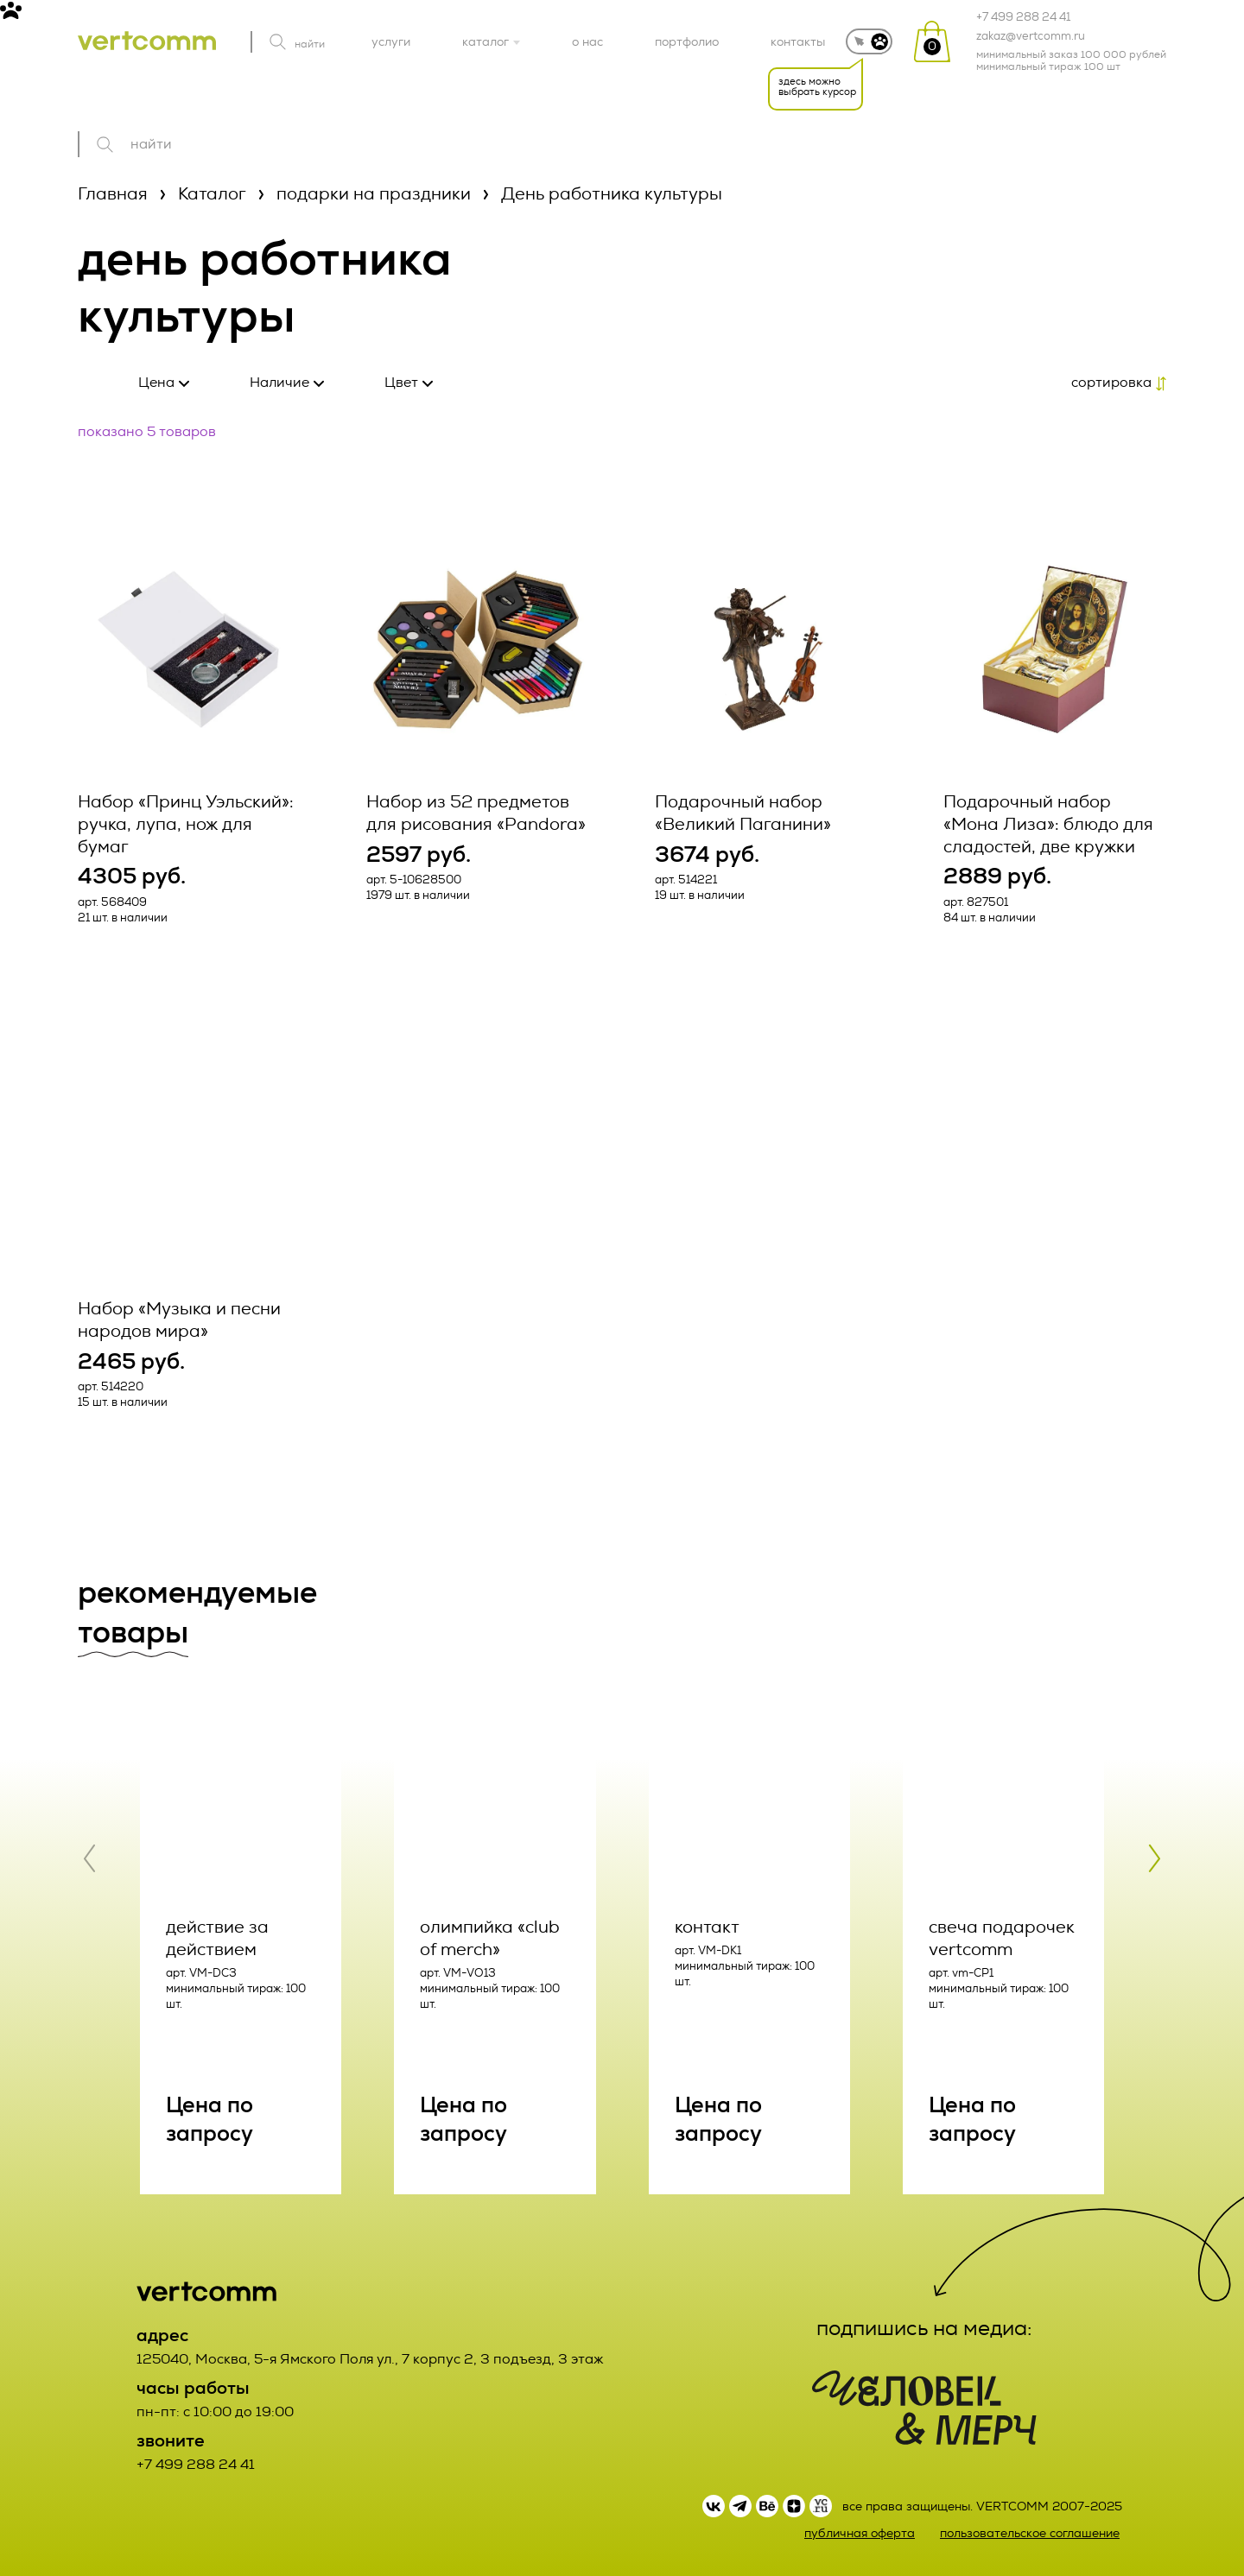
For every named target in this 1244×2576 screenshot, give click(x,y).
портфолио (687, 41)
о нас (587, 41)
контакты (798, 41)
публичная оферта (859, 2533)
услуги (390, 41)
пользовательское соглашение (1030, 2533)
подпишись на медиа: (924, 2328)
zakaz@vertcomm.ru (1030, 36)
